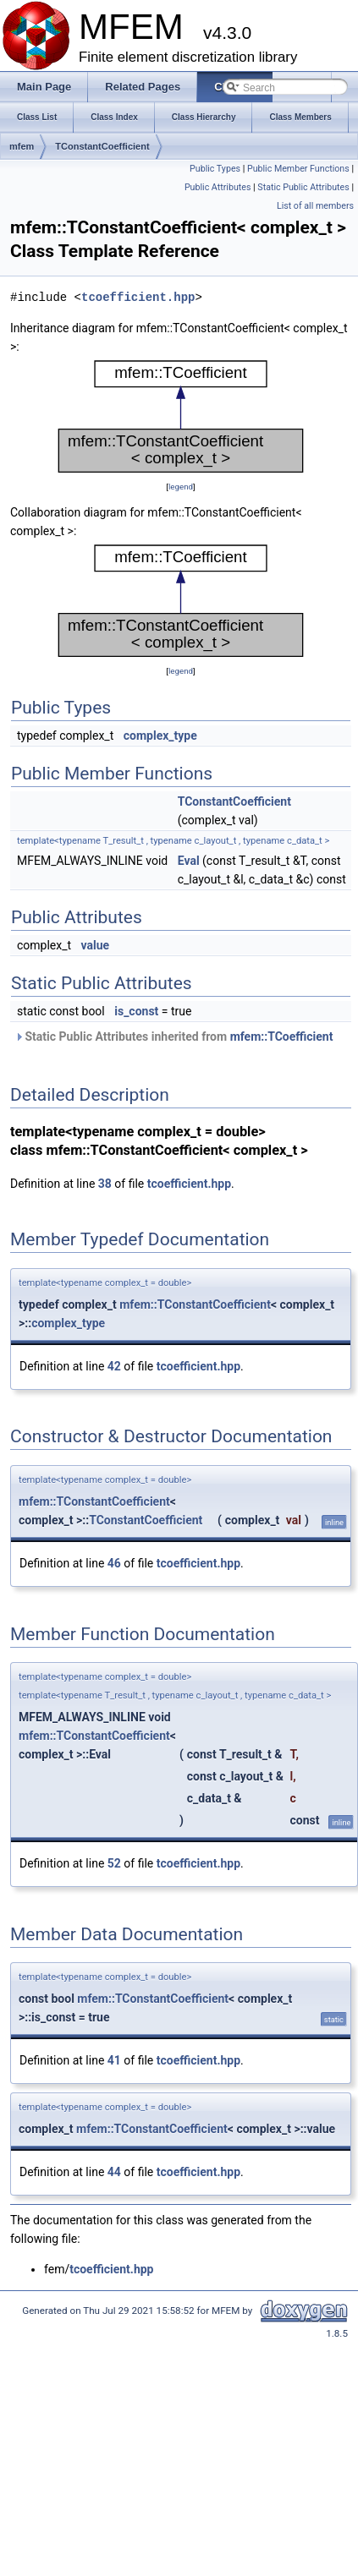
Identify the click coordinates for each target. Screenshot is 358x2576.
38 (105, 1183)
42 (114, 1366)
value (95, 945)
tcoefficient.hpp (138, 297)
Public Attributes (218, 187)
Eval (189, 860)
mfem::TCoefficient (281, 1036)
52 (114, 1863)
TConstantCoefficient (102, 146)
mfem (21, 146)
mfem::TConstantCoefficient (195, 1304)
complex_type (160, 735)
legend (180, 486)
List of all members (315, 205)
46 (114, 1563)
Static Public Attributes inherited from (173, 1036)
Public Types (215, 168)
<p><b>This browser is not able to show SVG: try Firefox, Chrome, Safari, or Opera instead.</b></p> (180, 417)
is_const (136, 1011)
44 (114, 2172)
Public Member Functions (298, 168)
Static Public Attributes (303, 187)
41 (114, 2060)
